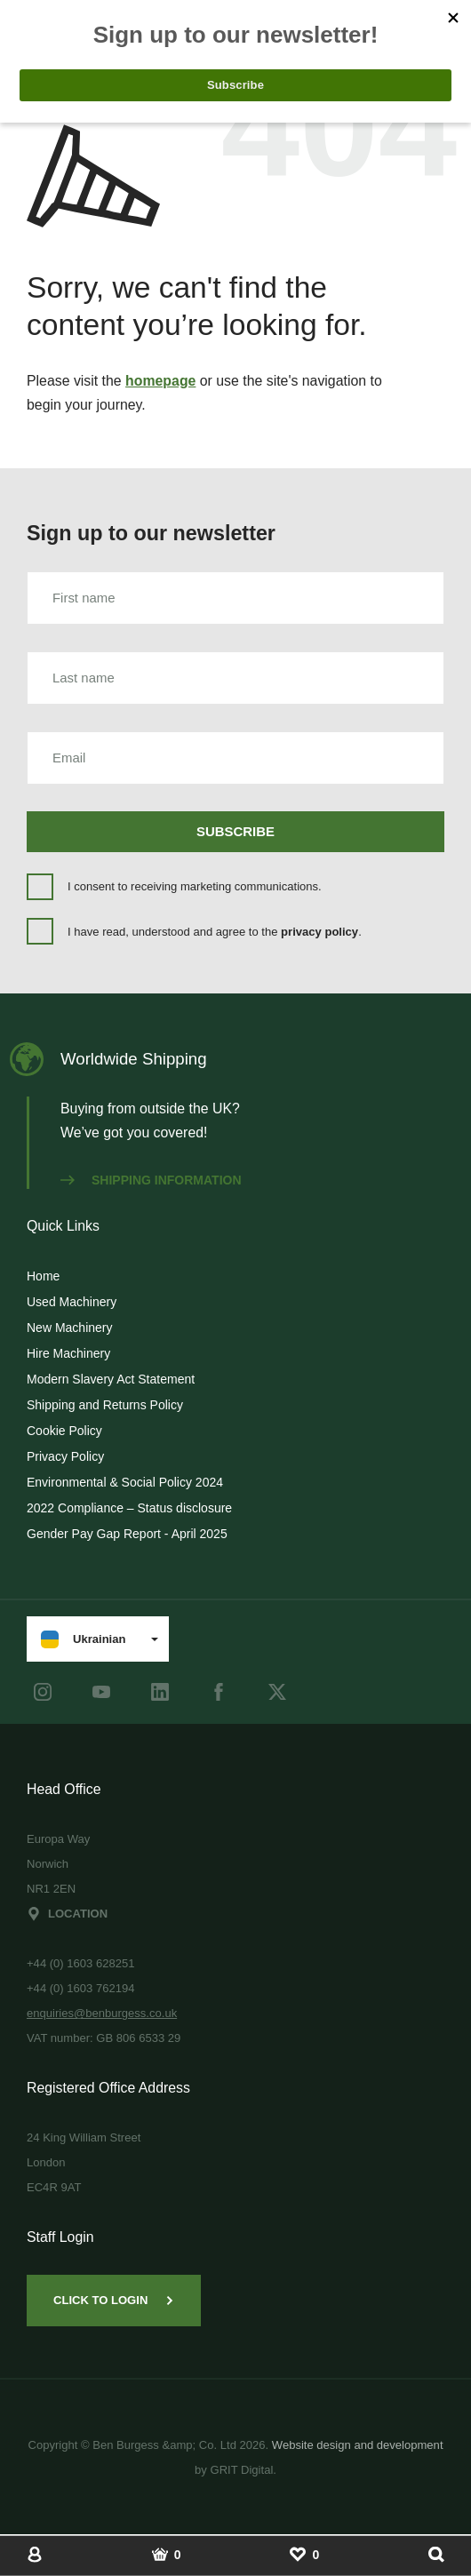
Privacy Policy (65, 1456)
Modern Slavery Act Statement (111, 1379)
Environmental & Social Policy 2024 (125, 1482)
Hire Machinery (68, 1353)
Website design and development (357, 2445)
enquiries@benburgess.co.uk (102, 2013)
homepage (160, 380)
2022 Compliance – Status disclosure (129, 1508)
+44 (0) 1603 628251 (81, 1963)
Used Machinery (71, 1302)
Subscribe (235, 831)
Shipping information (151, 1180)
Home (43, 1276)
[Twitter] (277, 1692)
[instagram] (43, 1692)
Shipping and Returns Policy (105, 1405)
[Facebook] (219, 1692)
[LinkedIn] (160, 1692)
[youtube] (101, 1692)
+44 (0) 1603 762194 (81, 1988)
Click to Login (113, 2300)
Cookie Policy (64, 1431)
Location (67, 1913)
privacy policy (319, 931)
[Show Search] (436, 2554)
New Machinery (69, 1327)
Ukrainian (83, 1639)
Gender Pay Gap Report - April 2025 (127, 1534)
